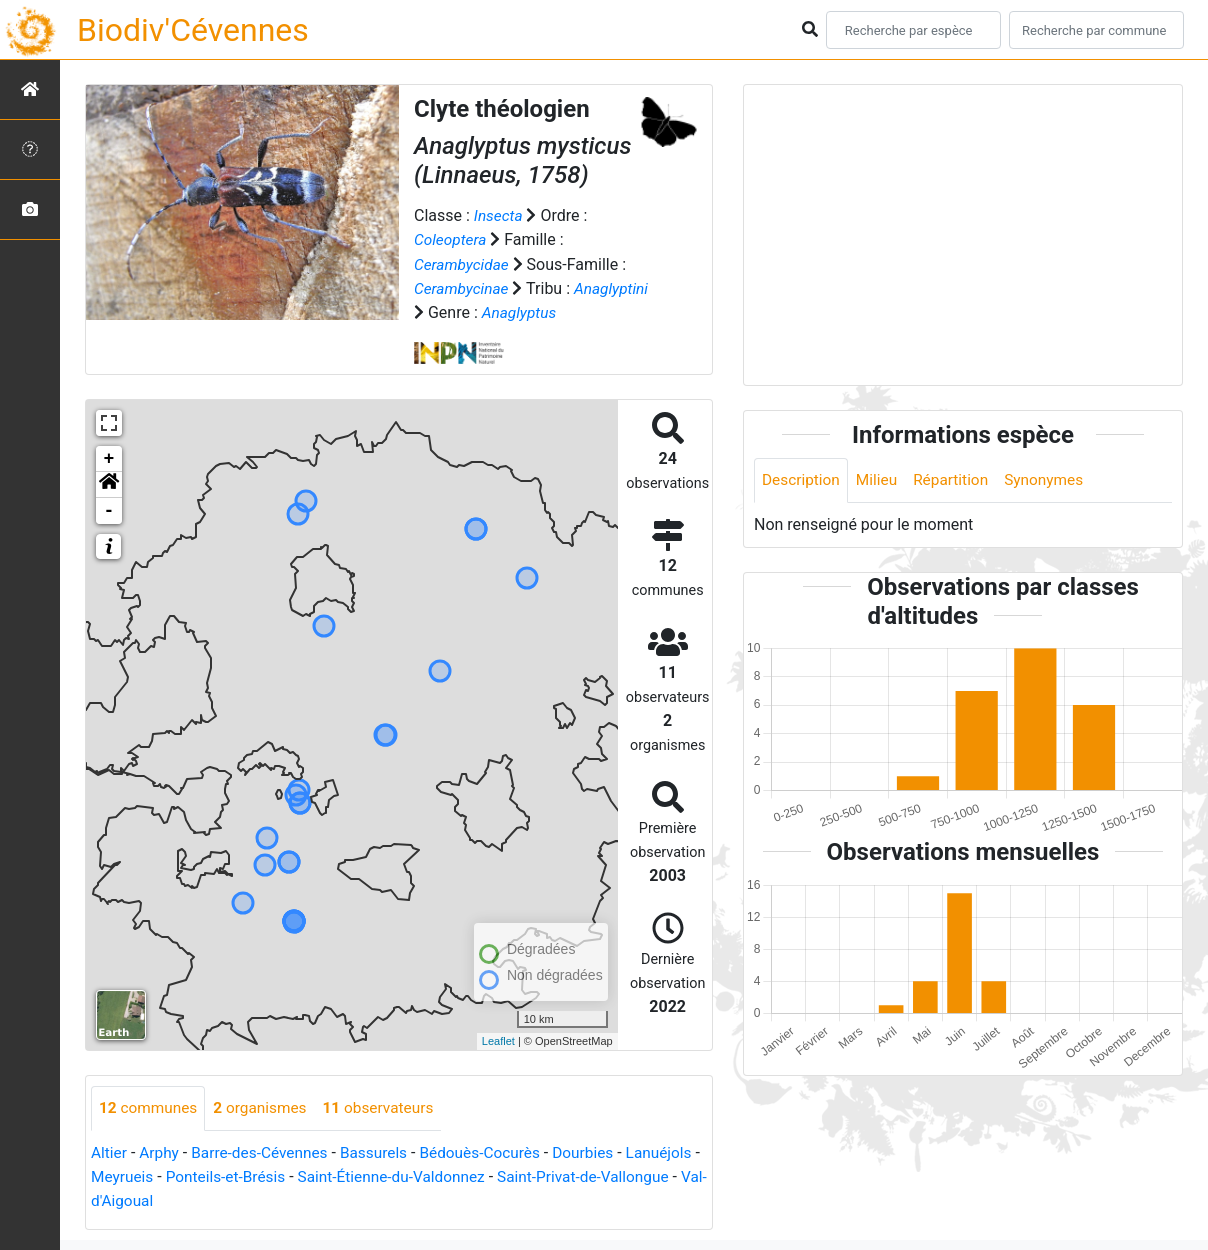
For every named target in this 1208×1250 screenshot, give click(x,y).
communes (150, 1107)
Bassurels (383, 1152)
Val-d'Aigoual (220, 1200)
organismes (265, 1107)
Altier (109, 1152)
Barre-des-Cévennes (265, 1152)
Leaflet (498, 1041)
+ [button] (109, 458)
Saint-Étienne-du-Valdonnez (483, 1176)
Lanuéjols (125, 1176)
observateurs (387, 1107)
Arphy (161, 1152)
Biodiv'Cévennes (193, 30)
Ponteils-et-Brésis (311, 1176)
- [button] (109, 510)
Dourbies (599, 1152)
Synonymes (1053, 480)
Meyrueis (204, 1176)
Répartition (957, 480)
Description (802, 480)
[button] (109, 484)
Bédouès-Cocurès (493, 1152)
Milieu (880, 480)
